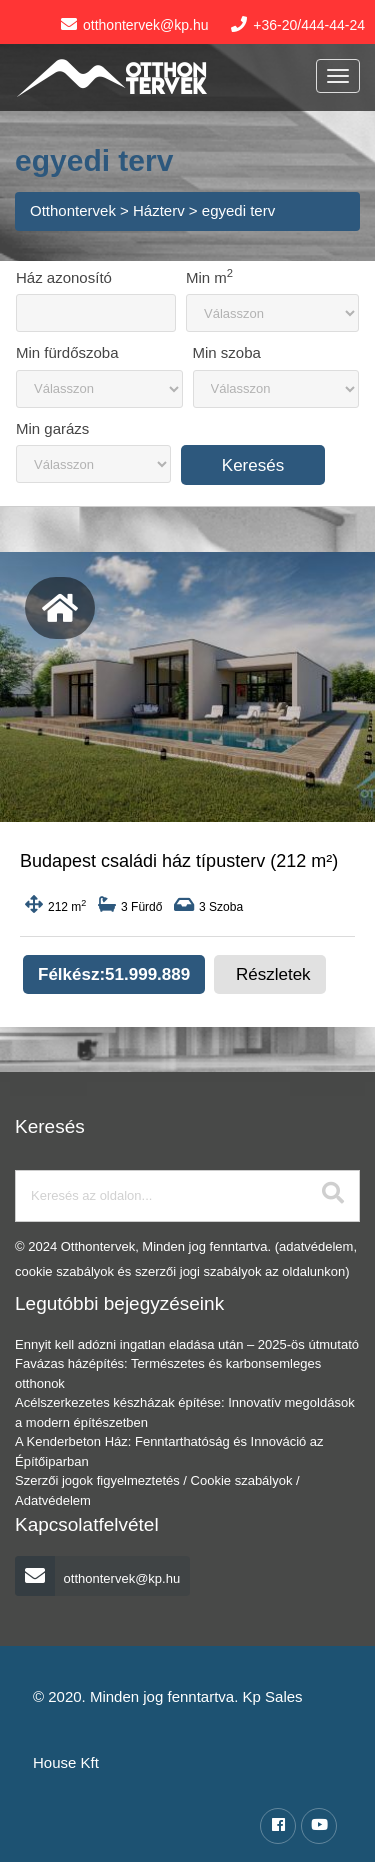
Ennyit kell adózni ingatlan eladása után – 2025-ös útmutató (187, 1344)
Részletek (273, 974)
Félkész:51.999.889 (114, 974)
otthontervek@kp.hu (97, 1578)
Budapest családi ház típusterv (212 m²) (179, 861)
